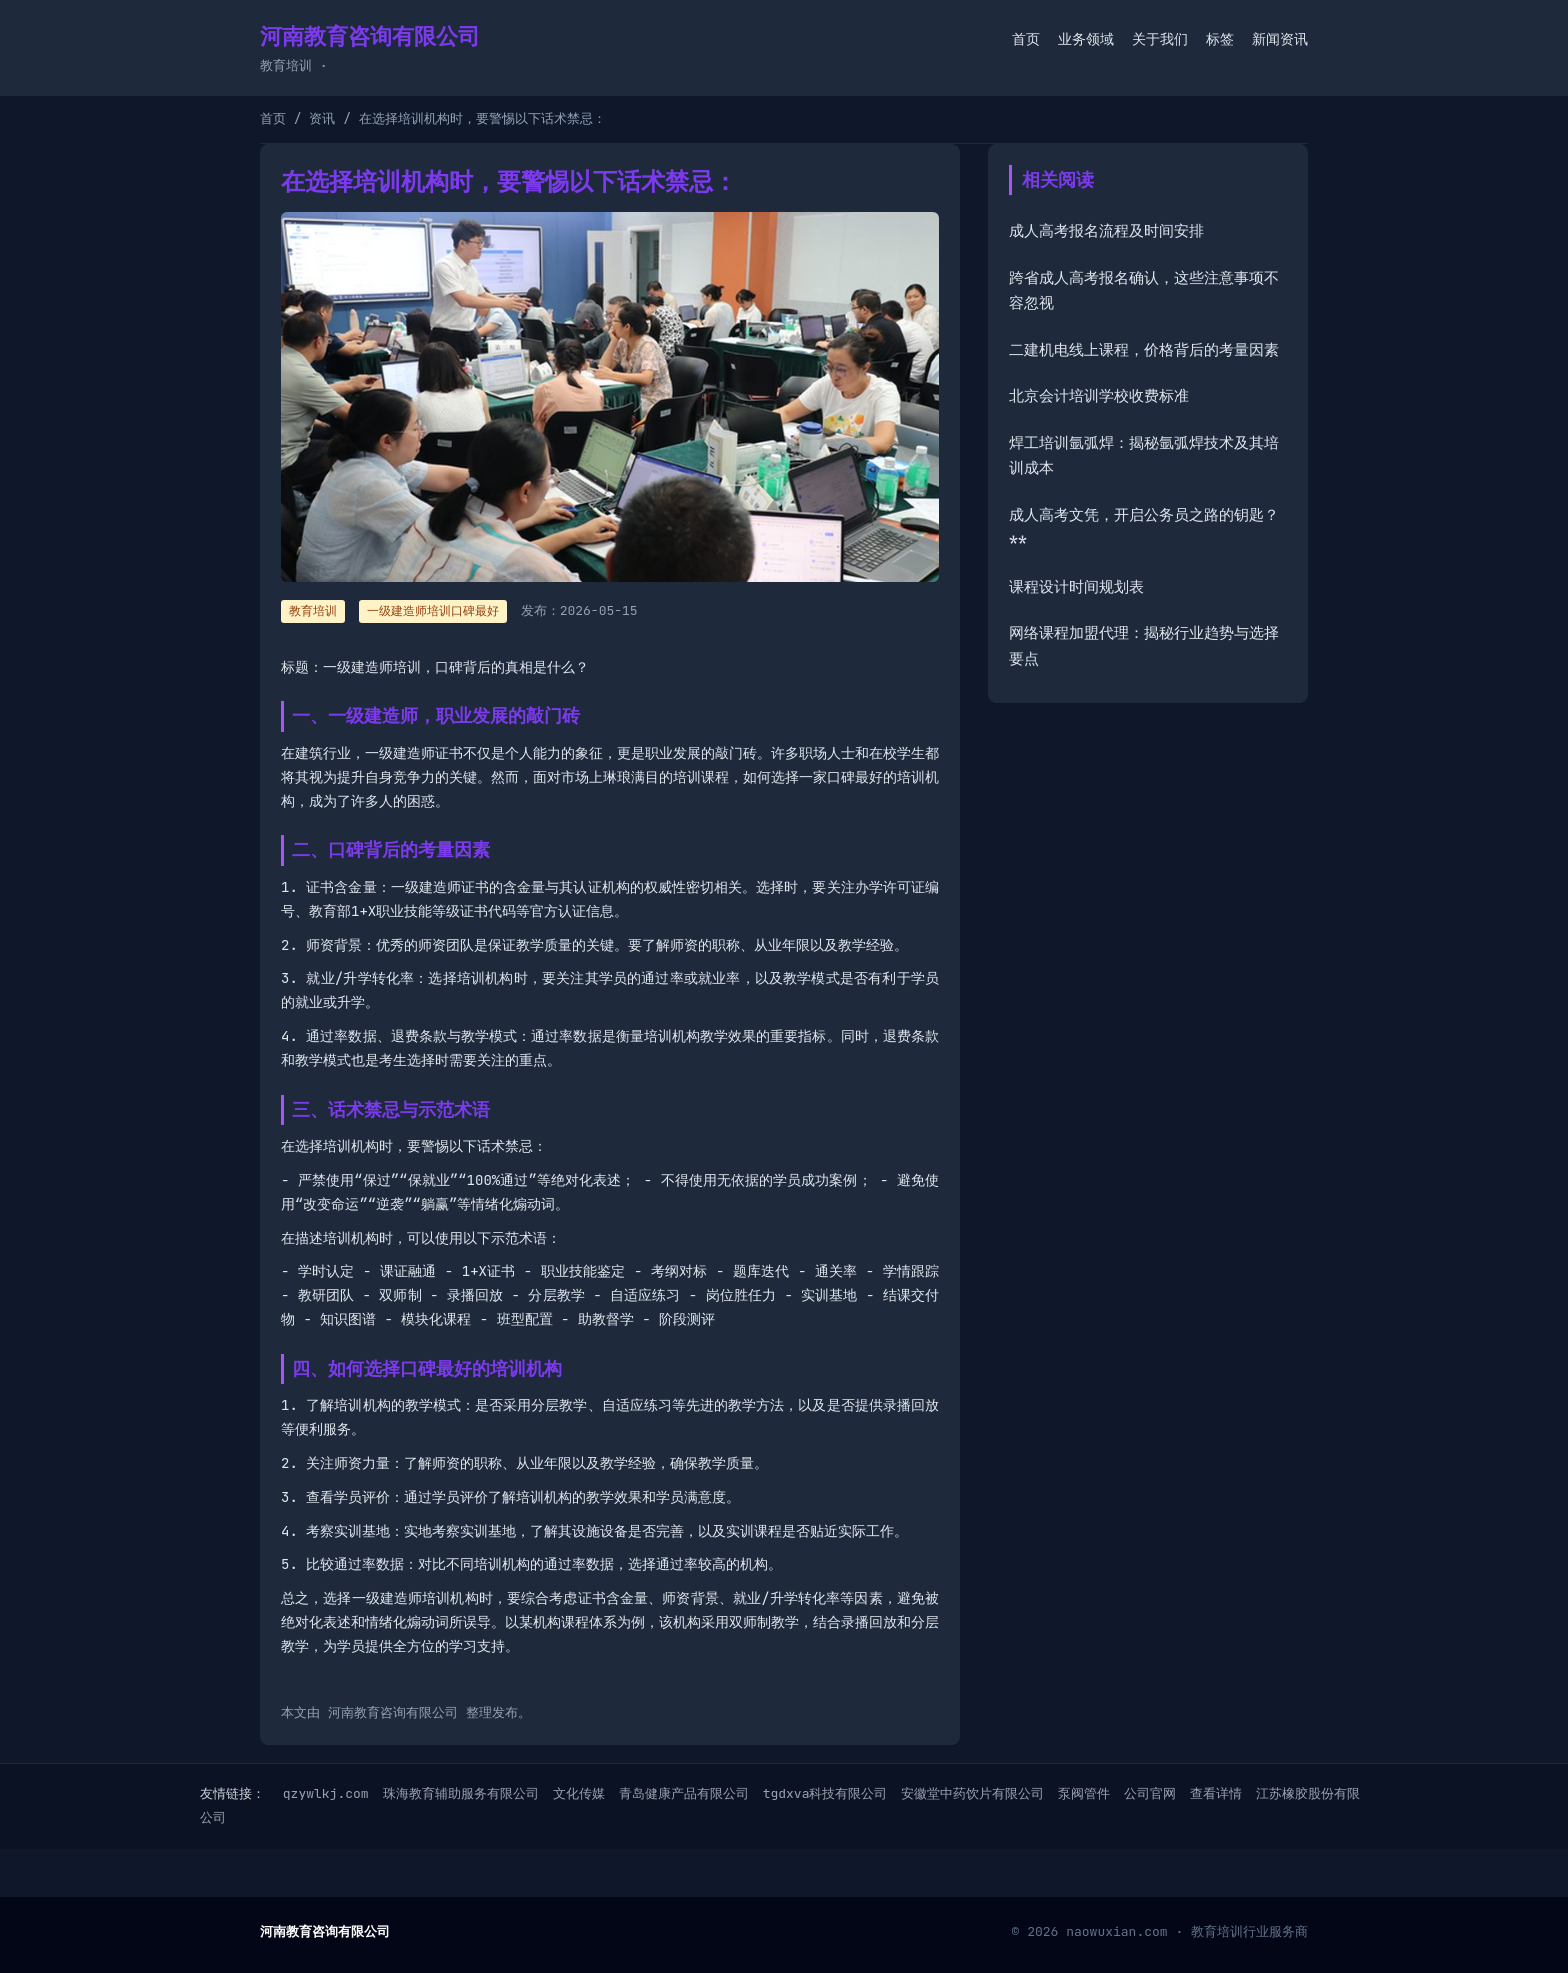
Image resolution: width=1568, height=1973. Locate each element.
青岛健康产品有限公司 (684, 1793)
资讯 (322, 118)
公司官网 (1150, 1793)
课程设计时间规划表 (1076, 587)
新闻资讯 (1280, 39)
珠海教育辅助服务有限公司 (461, 1793)
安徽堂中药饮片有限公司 (972, 1793)
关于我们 (1160, 39)
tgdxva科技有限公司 (825, 1793)
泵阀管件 (1084, 1793)
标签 (1220, 39)
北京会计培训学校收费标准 (1099, 396)
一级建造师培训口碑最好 (433, 611)
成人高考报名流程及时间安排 (1106, 231)
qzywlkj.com (326, 1793)
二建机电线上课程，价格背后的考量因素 (1144, 350)
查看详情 (1216, 1793)
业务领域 (1086, 39)
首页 (1026, 39)
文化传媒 (579, 1793)
